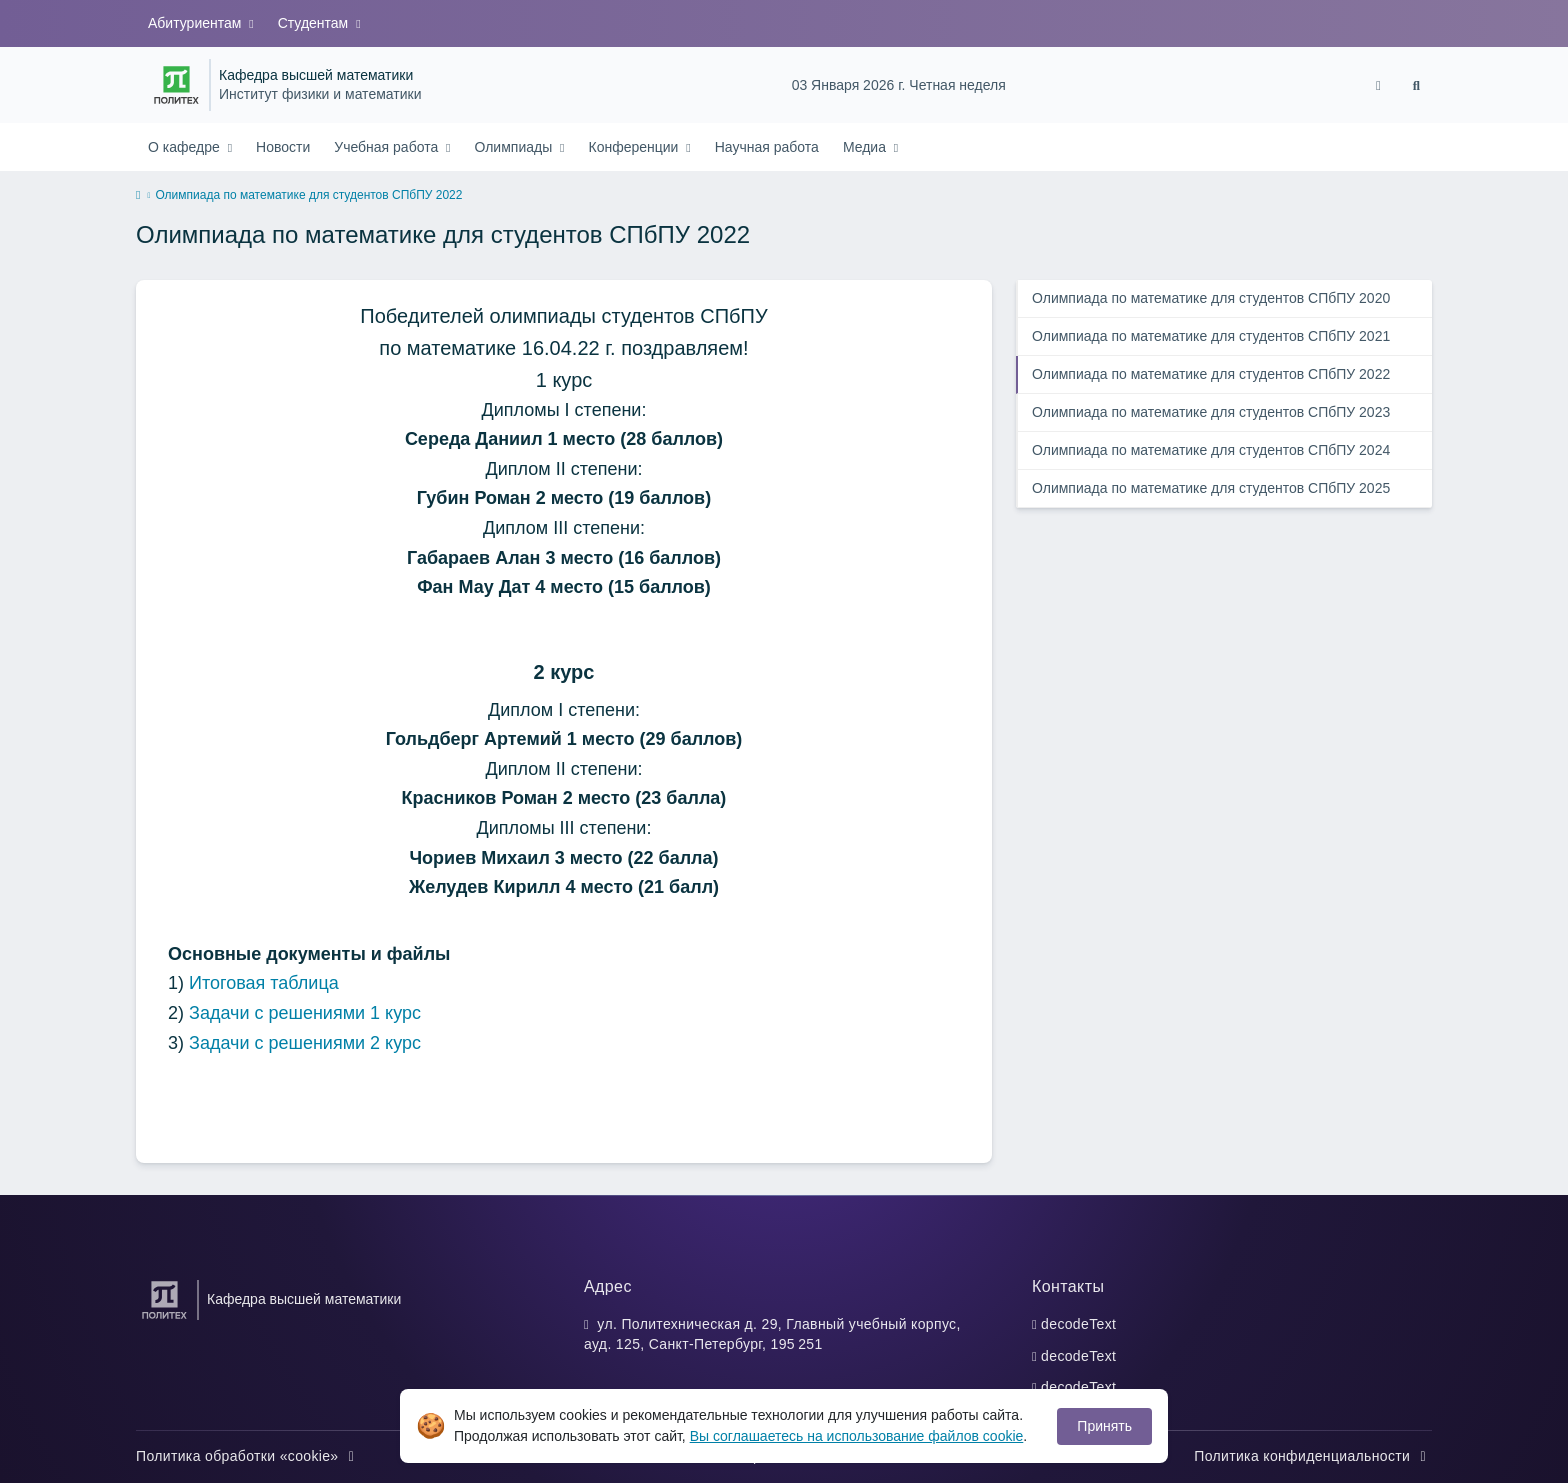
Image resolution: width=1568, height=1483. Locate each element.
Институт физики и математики (320, 94)
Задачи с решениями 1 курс (305, 1013)
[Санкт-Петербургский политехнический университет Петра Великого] (176, 85)
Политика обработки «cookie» (248, 1456)
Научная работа (767, 147)
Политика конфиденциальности (1313, 1456)
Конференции (636, 147)
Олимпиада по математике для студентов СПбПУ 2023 (1211, 412)
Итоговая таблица (264, 983)
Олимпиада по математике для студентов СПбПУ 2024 (1211, 450)
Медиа (866, 147)
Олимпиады (515, 147)
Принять (1104, 1426)
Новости (283, 147)
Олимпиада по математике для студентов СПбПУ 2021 (1211, 336)
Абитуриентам (196, 23)
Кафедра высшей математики (316, 75)
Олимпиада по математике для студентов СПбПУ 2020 (1211, 298)
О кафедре (186, 147)
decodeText (1078, 1324)
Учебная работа (388, 147)
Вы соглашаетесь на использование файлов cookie (857, 1436)
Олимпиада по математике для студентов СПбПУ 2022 (1211, 374)
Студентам (315, 23)
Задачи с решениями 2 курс (305, 1043)
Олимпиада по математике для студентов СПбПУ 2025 (1211, 488)
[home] (138, 196)
